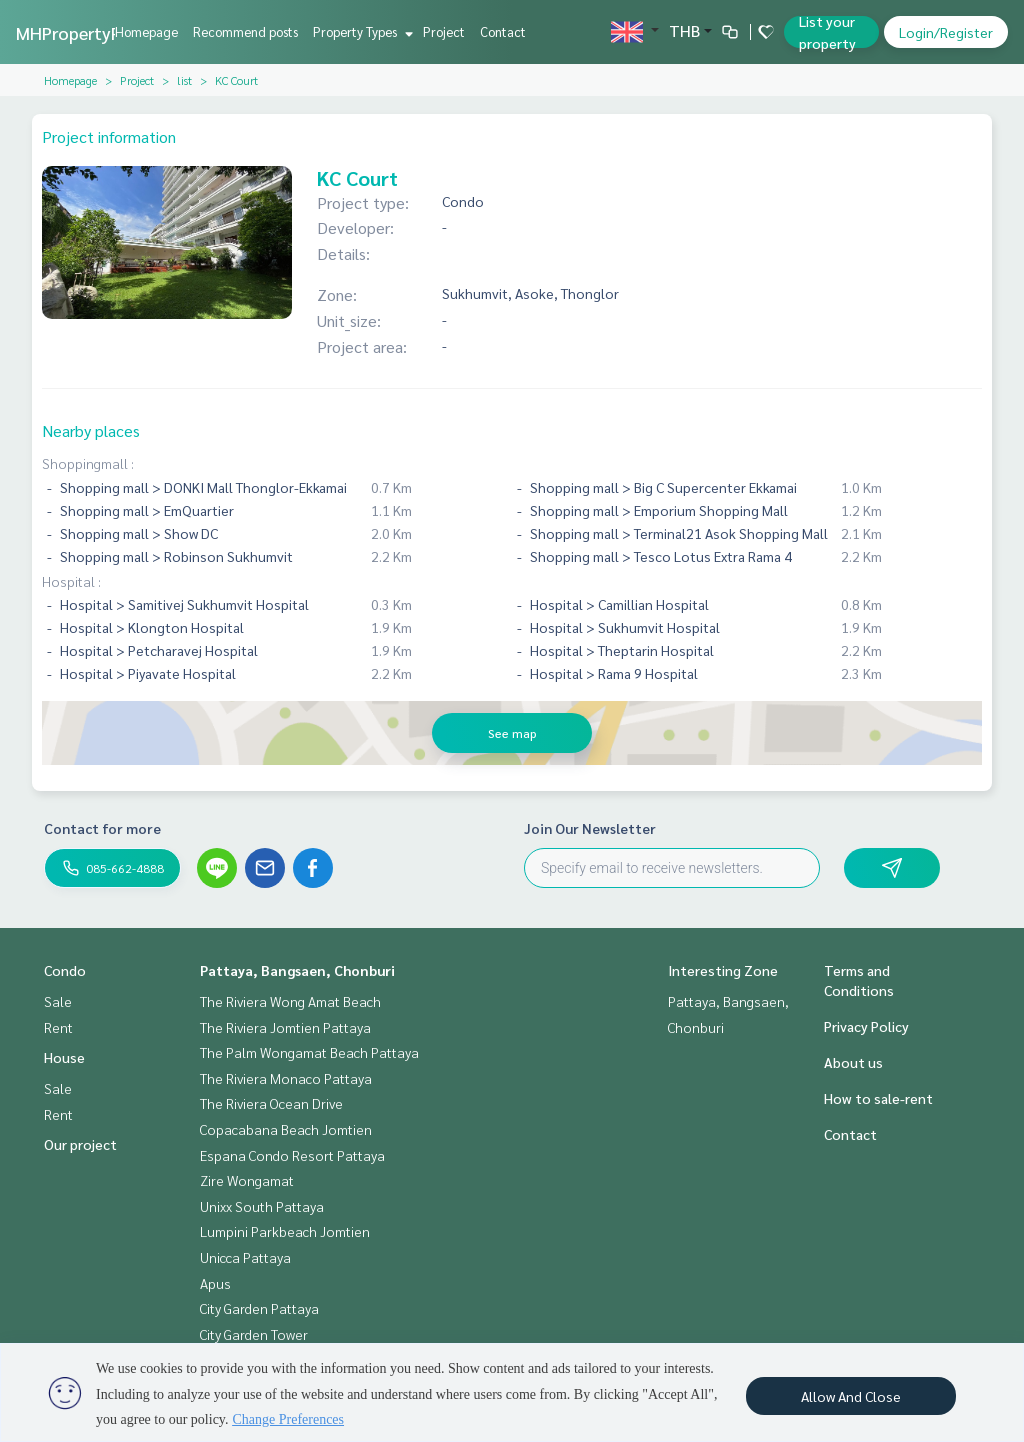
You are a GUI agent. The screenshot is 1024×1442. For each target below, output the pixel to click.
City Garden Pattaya (259, 1308)
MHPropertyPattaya (95, 32)
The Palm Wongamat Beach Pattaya (309, 1052)
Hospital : (71, 581)
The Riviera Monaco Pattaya (286, 1078)
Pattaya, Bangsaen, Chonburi (297, 970)
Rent (58, 1027)
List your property (827, 32)
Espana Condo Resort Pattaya (292, 1155)
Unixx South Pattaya (262, 1206)
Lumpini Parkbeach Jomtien (285, 1231)
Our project (80, 1144)
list (184, 80)
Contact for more (102, 828)
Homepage (146, 31)
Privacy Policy (866, 1026)
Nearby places (91, 430)
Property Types (360, 31)
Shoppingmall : (88, 463)
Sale (58, 1001)
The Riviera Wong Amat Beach (290, 1001)
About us (853, 1062)
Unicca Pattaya (245, 1257)
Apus (215, 1283)
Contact (503, 31)
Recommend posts (245, 31)
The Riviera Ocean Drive (271, 1103)
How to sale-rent (878, 1098)
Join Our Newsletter (590, 828)
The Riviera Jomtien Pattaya (285, 1027)
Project (444, 31)
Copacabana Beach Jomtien (286, 1129)
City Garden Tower (254, 1334)
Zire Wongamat (247, 1180)
